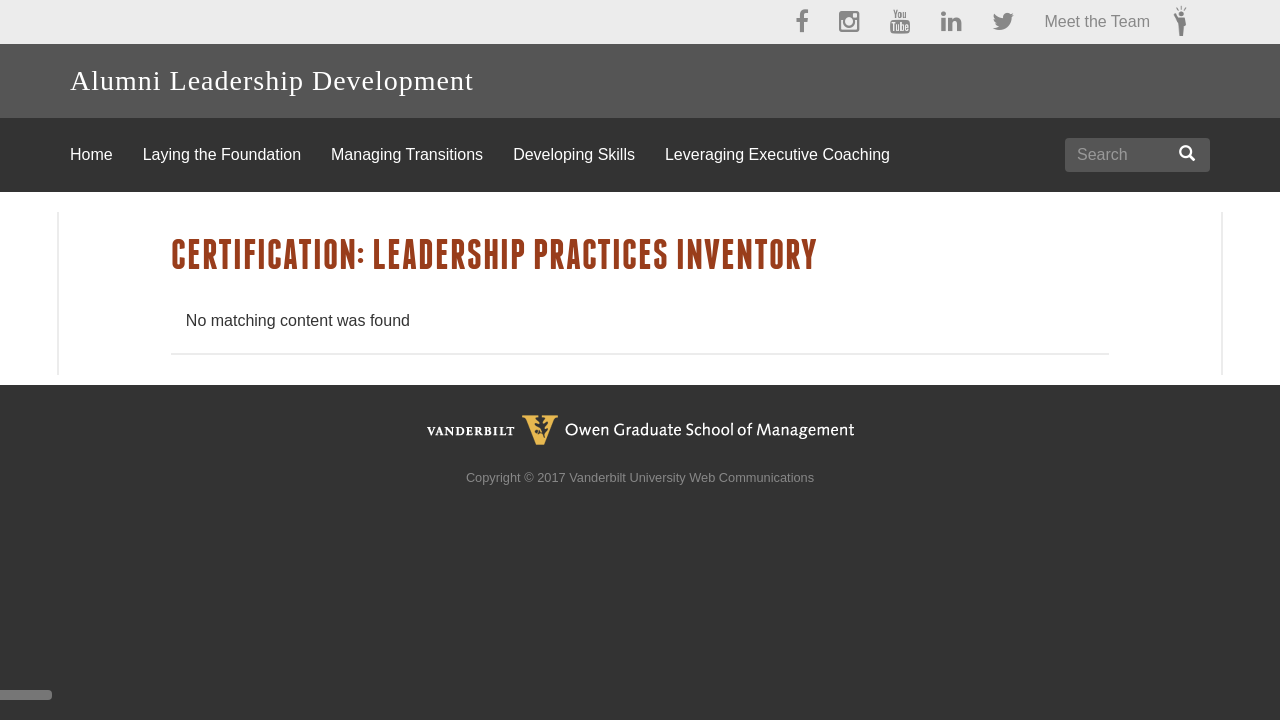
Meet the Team (1097, 21)
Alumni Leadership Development (272, 80)
